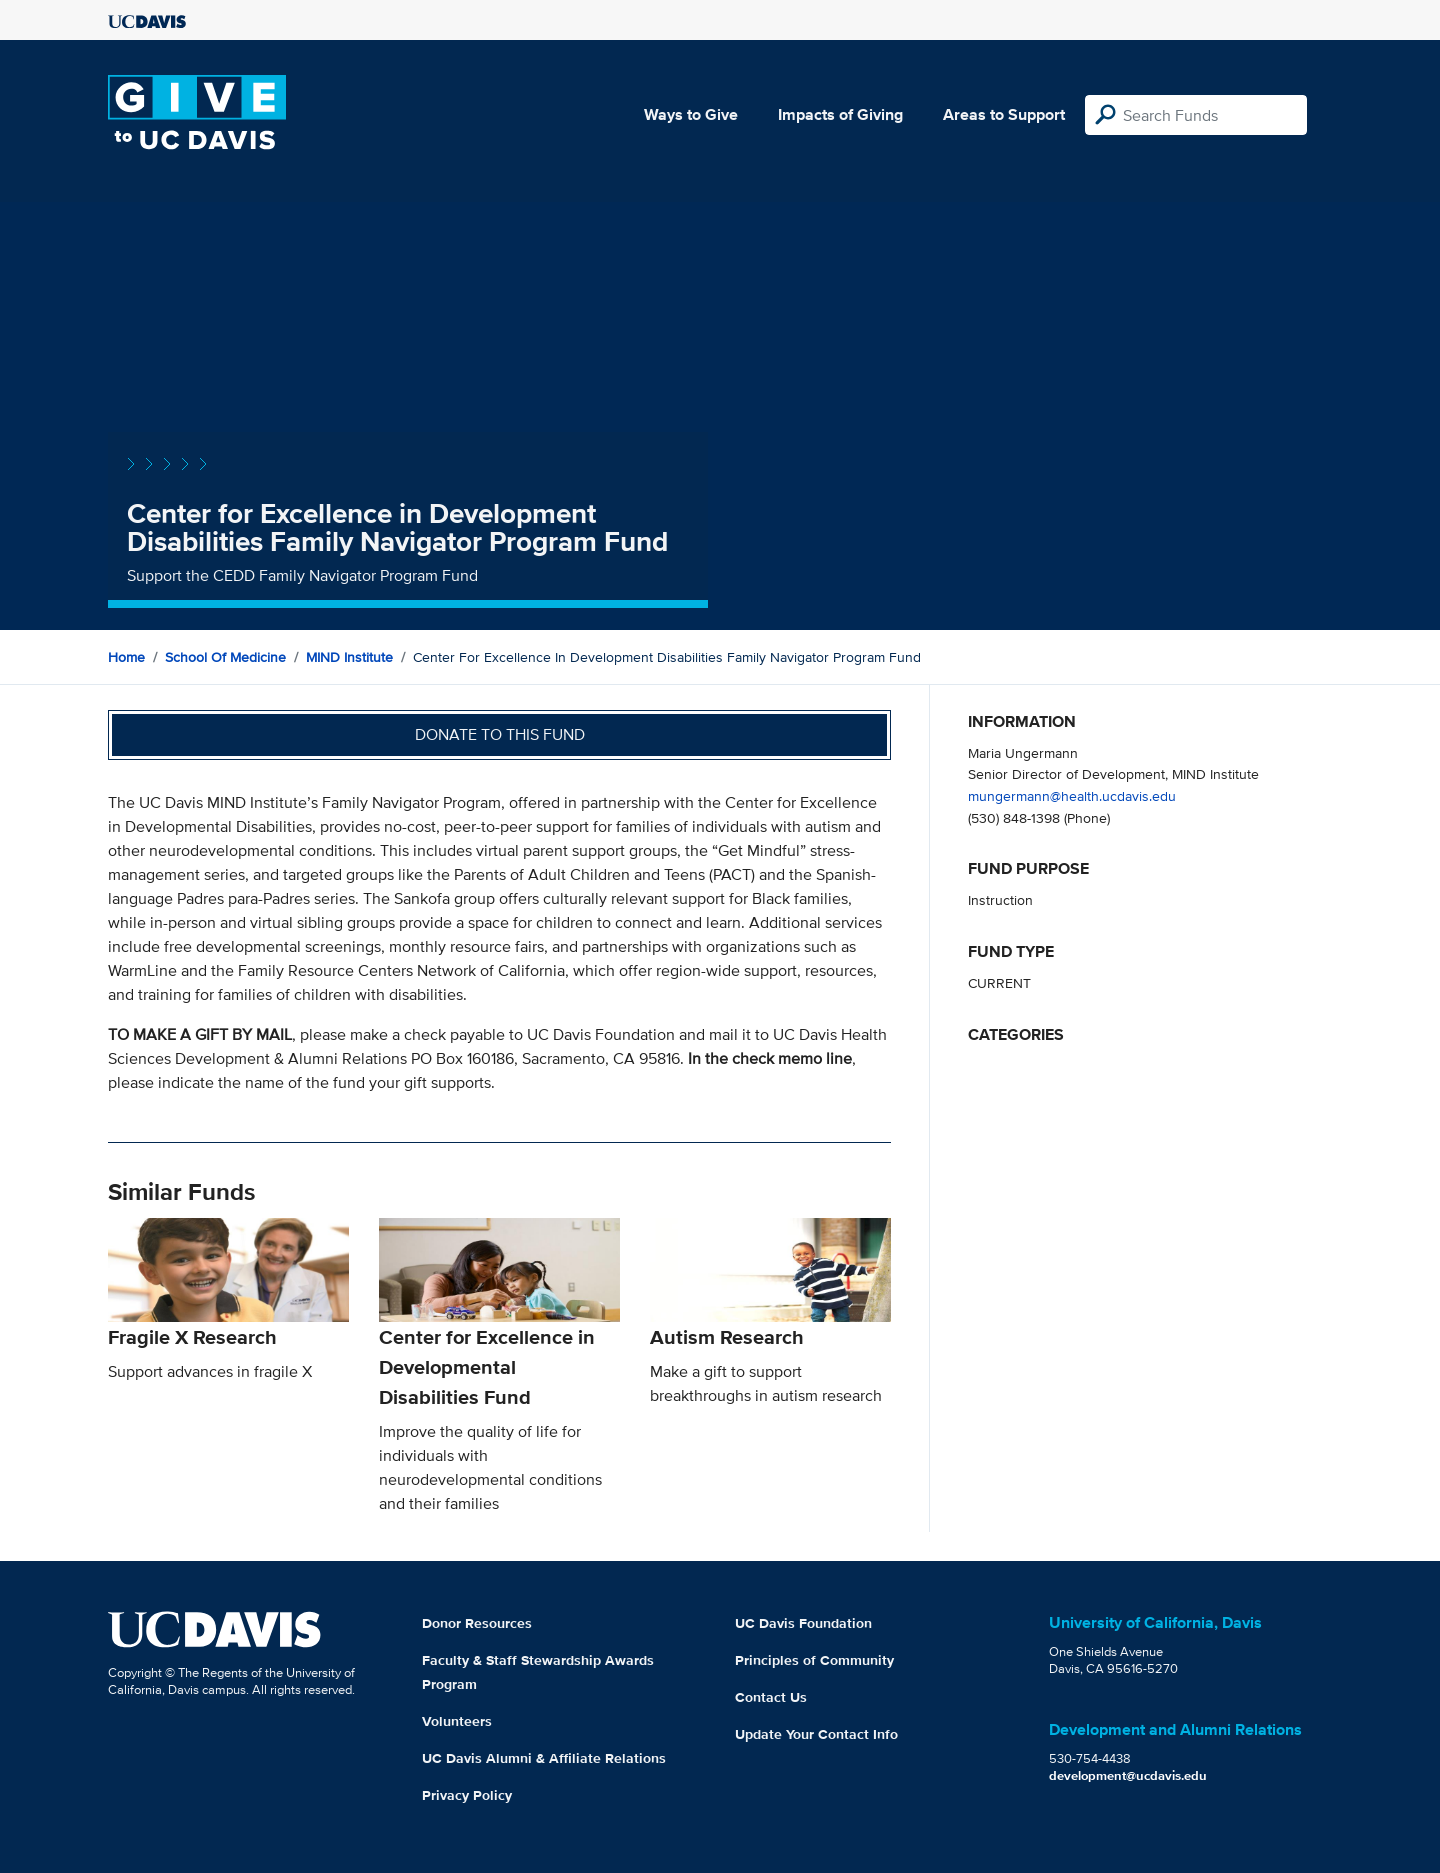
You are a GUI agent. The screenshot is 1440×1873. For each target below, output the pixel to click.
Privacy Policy (467, 1795)
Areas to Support (1004, 114)
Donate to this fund (500, 734)
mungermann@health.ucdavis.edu (1072, 795)
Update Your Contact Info (816, 1734)
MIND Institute (349, 657)
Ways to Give (691, 114)
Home (126, 657)
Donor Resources (477, 1623)
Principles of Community (814, 1660)
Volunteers (457, 1721)
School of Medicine (225, 657)
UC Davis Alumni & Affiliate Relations (544, 1758)
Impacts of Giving (840, 114)
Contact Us (771, 1697)
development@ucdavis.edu (1128, 1775)
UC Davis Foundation (803, 1623)
